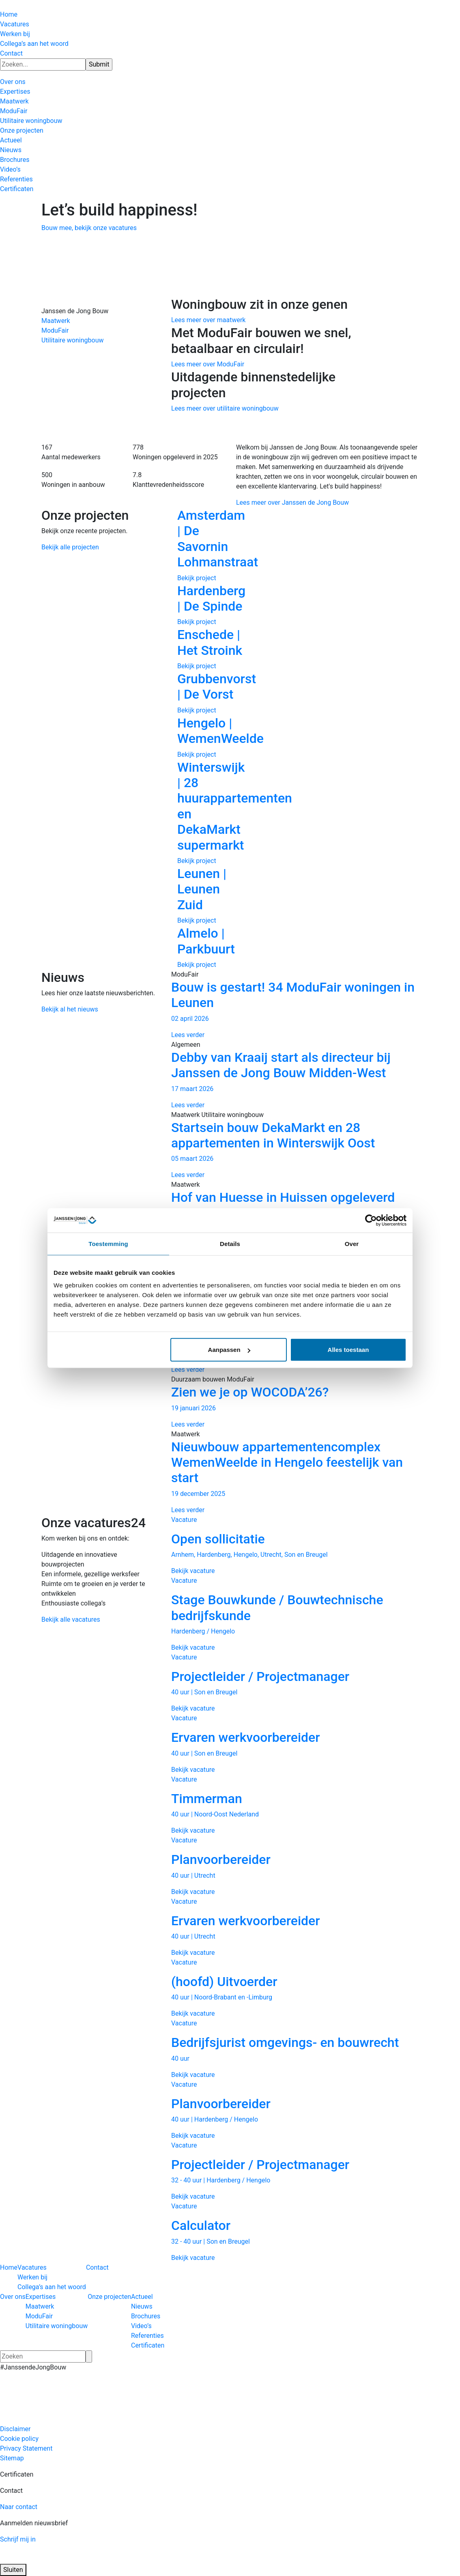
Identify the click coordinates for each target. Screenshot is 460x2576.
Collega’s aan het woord (34, 43)
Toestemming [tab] (108, 1243)
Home (8, 14)
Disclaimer (15, 2429)
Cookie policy (19, 2439)
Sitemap (12, 2458)
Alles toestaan (348, 1349)
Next (431, 738)
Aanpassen (229, 1349)
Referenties (16, 179)
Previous (159, 738)
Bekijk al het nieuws (69, 1009)
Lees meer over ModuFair (207, 364)
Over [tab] (352, 1243)
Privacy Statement (26, 2448)
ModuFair (14, 111)
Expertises (15, 91)
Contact (11, 53)
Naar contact (18, 2507)
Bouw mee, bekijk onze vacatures (89, 228)
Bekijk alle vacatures (70, 1619)
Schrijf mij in (18, 2539)
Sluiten (13, 2570)
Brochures (14, 160)
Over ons (13, 82)
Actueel (11, 140)
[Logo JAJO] (41, 2559)
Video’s (10, 169)
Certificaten (16, 189)
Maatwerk (14, 101)
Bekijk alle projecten (70, 547)
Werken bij (15, 34)
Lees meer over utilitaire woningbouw (225, 408)
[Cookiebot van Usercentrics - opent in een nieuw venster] (370, 1220)
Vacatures (14, 24)
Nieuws (10, 150)
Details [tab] (230, 1243)
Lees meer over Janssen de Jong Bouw (292, 502)
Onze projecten (21, 130)
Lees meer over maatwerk (208, 320)
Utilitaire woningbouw (31, 121)
